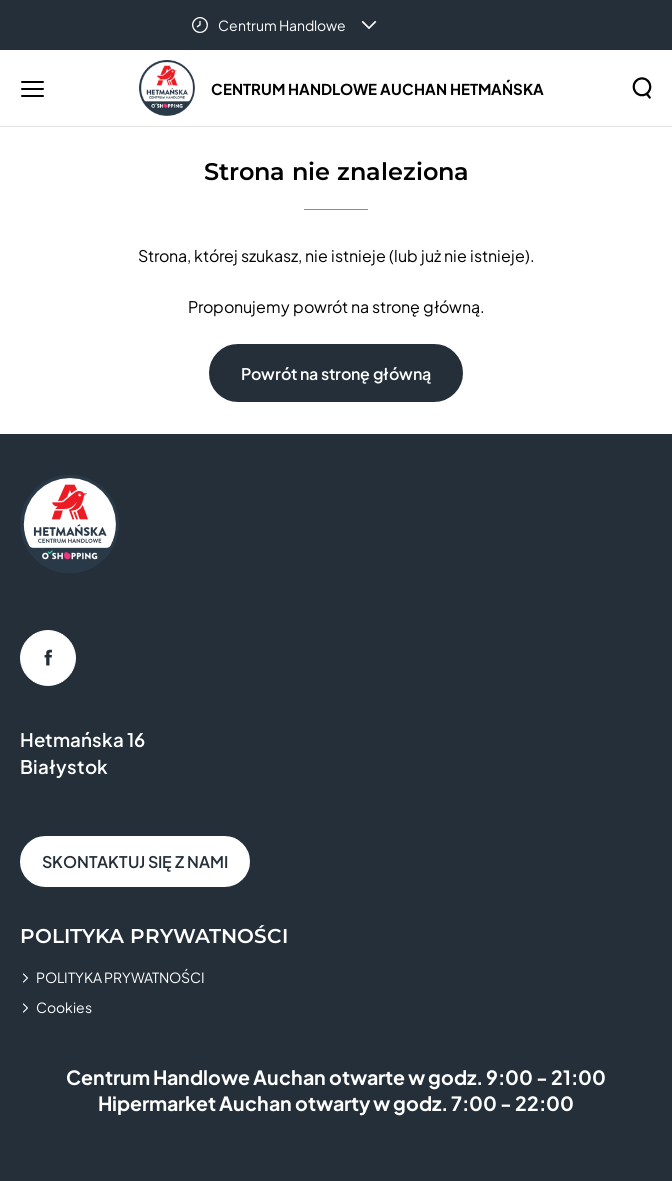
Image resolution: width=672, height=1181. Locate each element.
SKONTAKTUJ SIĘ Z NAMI (135, 861)
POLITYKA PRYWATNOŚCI (120, 977)
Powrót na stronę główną (336, 373)
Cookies (64, 1007)
